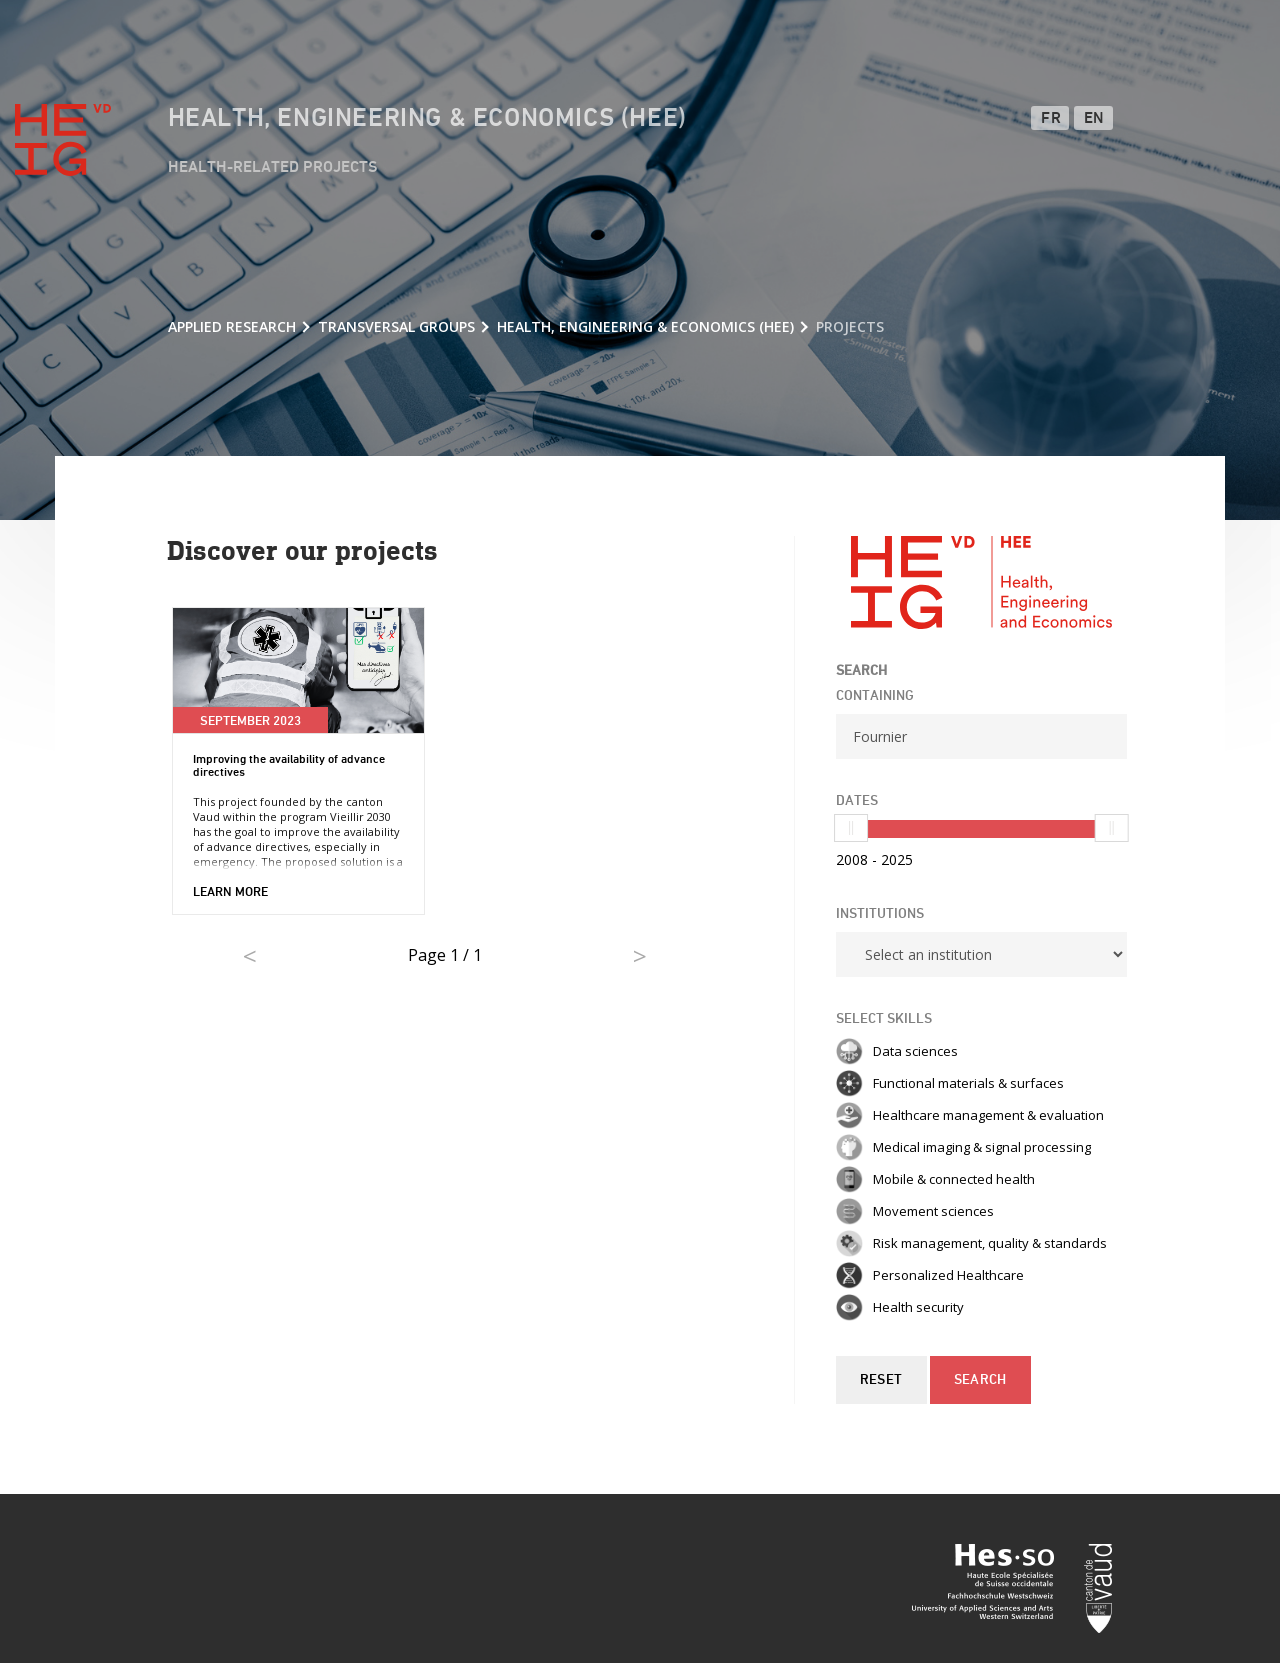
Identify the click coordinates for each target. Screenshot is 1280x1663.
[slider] (851, 828)
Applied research (232, 326)
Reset (881, 1380)
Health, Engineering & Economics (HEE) (427, 119)
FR (1051, 119)
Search (980, 1380)
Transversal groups (396, 326)
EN (1094, 119)
